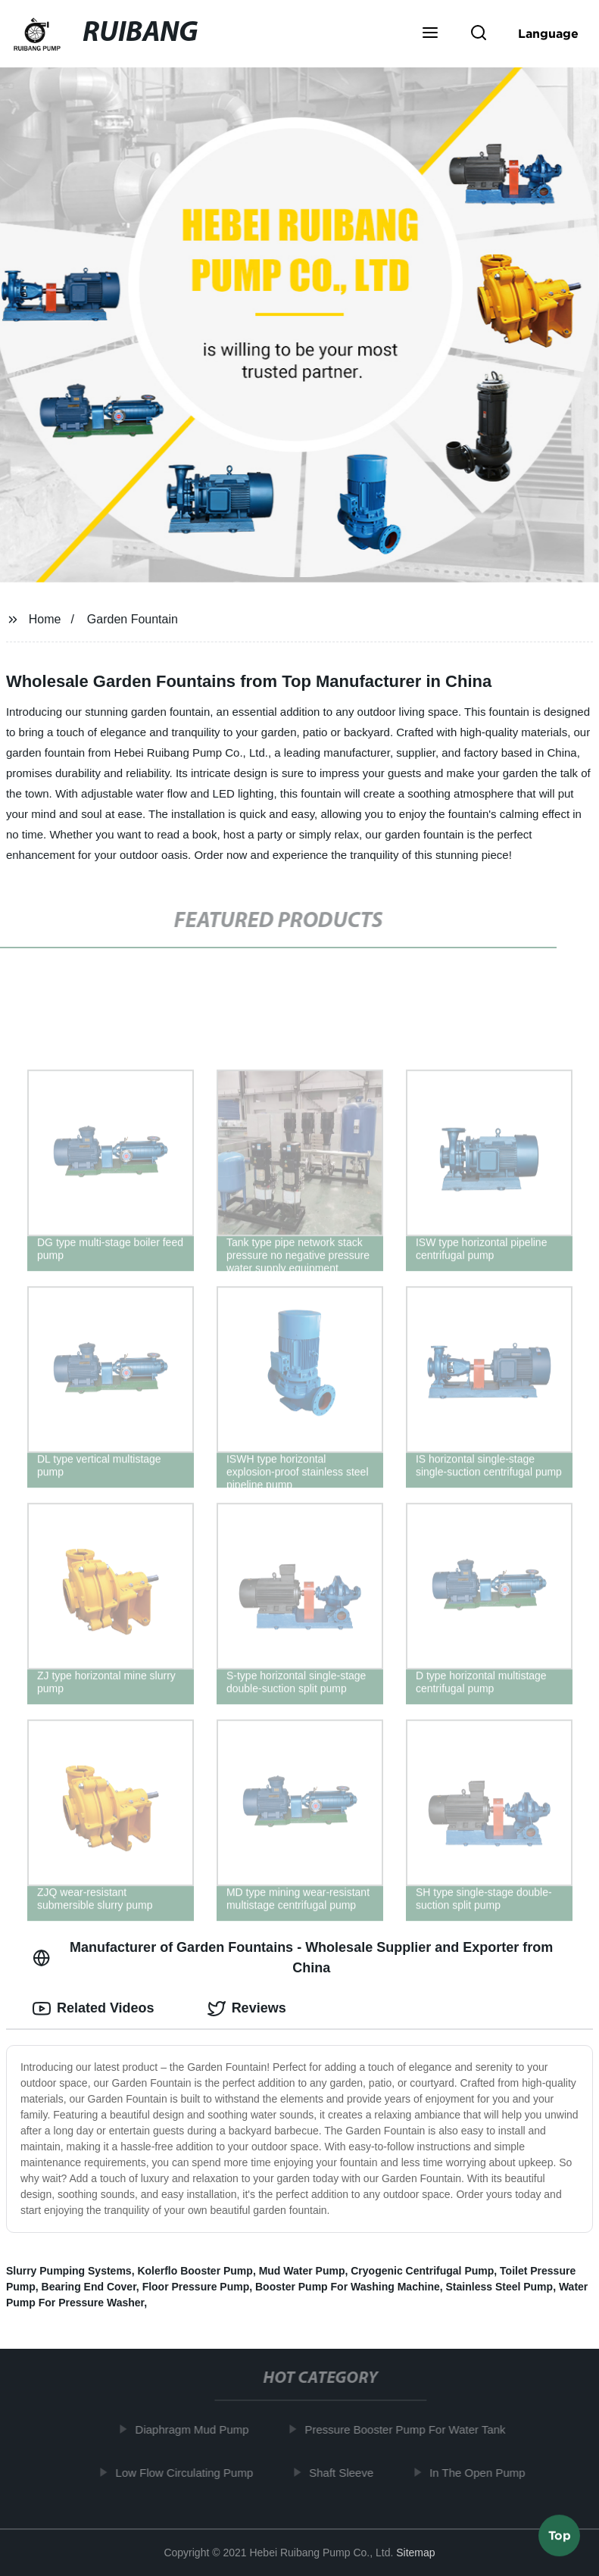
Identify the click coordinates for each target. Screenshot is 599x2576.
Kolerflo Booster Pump (194, 2271)
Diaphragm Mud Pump (197, 2429)
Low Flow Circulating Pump (190, 2472)
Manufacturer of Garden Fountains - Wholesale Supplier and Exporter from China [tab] (293, 1957)
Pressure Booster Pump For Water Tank (410, 2429)
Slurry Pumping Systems (69, 2271)
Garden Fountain (132, 619)
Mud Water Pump (302, 2271)
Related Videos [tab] (93, 2009)
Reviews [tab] (246, 2009)
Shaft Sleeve (347, 2472)
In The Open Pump (483, 2472)
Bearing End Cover (89, 2287)
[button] (430, 34)
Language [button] (548, 33)
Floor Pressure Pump (196, 2287)
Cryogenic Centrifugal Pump (422, 2271)
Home (45, 619)
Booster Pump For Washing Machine (347, 2287)
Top (559, 2536)
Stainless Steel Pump (500, 2287)
